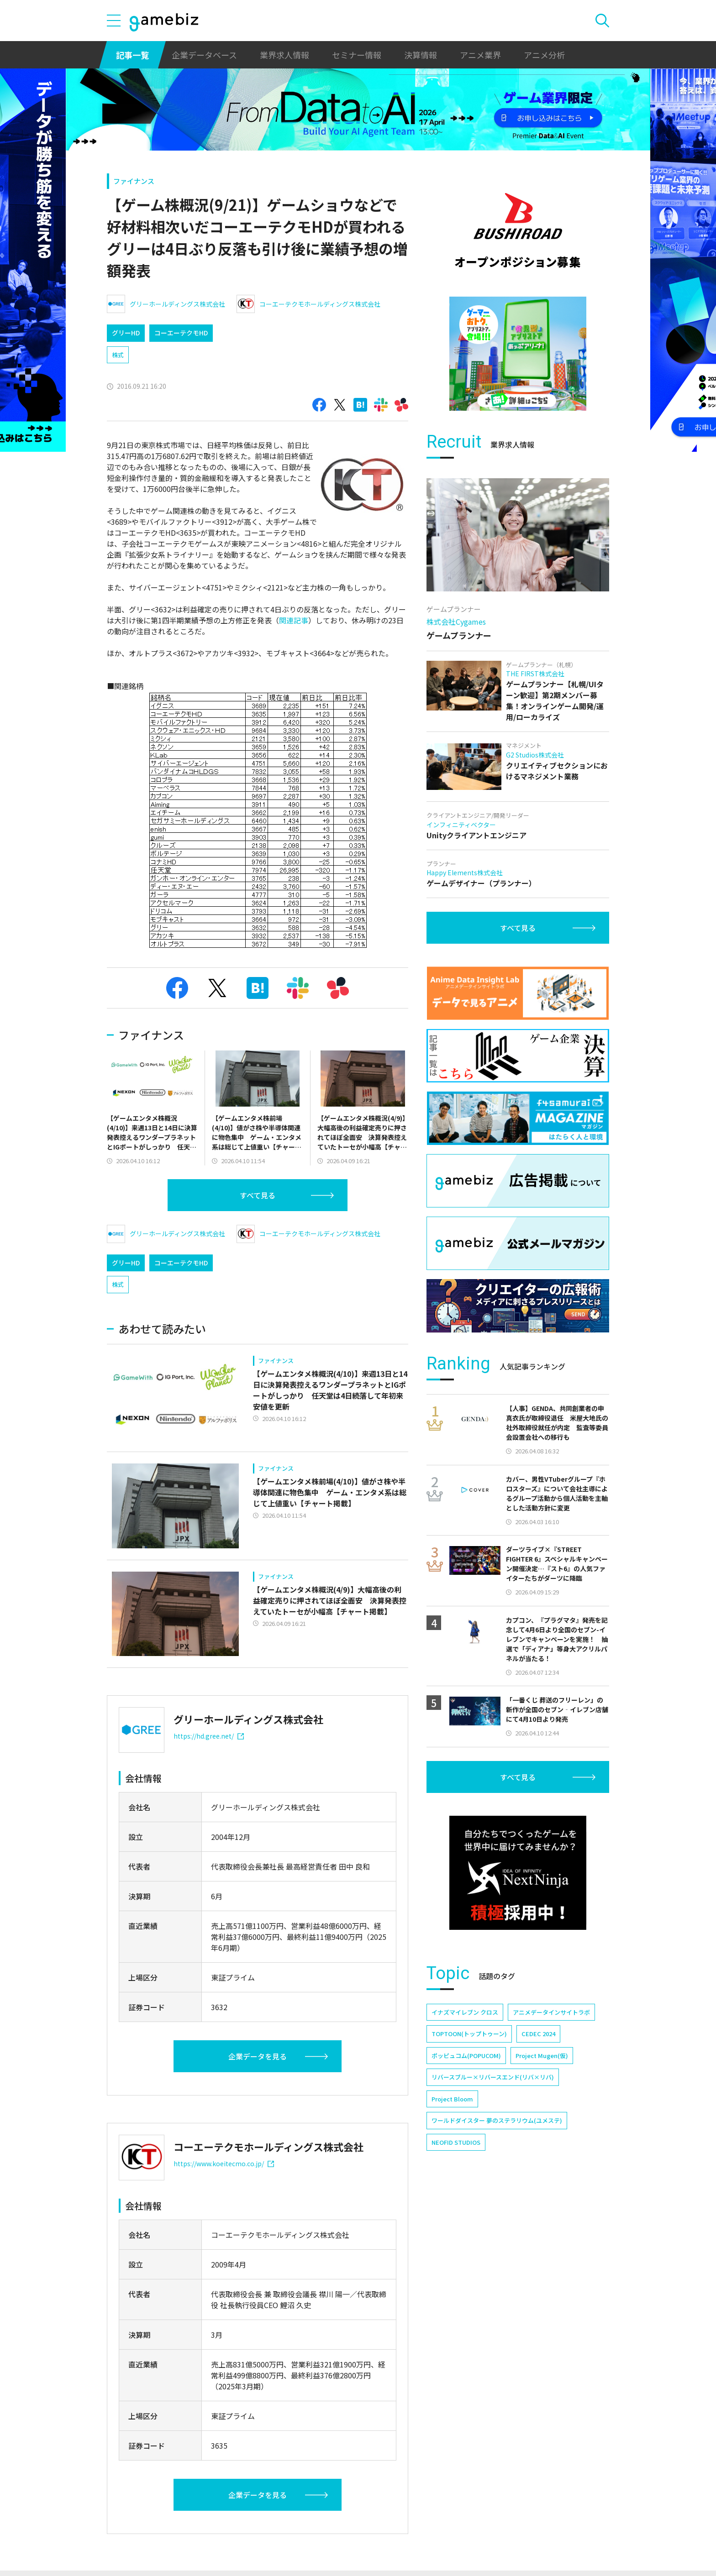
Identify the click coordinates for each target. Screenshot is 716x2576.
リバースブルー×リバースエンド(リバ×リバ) (493, 2077)
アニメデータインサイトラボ (551, 2012)
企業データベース (204, 55)
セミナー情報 (356, 55)
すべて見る (257, 1195)
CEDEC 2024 (538, 2033)
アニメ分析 (544, 55)
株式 (118, 354)
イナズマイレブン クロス (465, 2012)
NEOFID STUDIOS (456, 2142)
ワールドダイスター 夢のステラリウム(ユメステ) (497, 2120)
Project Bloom (452, 2099)
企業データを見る (257, 2056)
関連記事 (293, 620)
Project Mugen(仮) (542, 2055)
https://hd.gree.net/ (209, 1735)
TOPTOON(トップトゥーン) (469, 2033)
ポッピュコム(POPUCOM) (466, 2055)
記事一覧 (132, 55)
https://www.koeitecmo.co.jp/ (224, 2163)
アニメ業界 (480, 55)
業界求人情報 (284, 55)
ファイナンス (133, 181)
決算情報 (420, 55)
